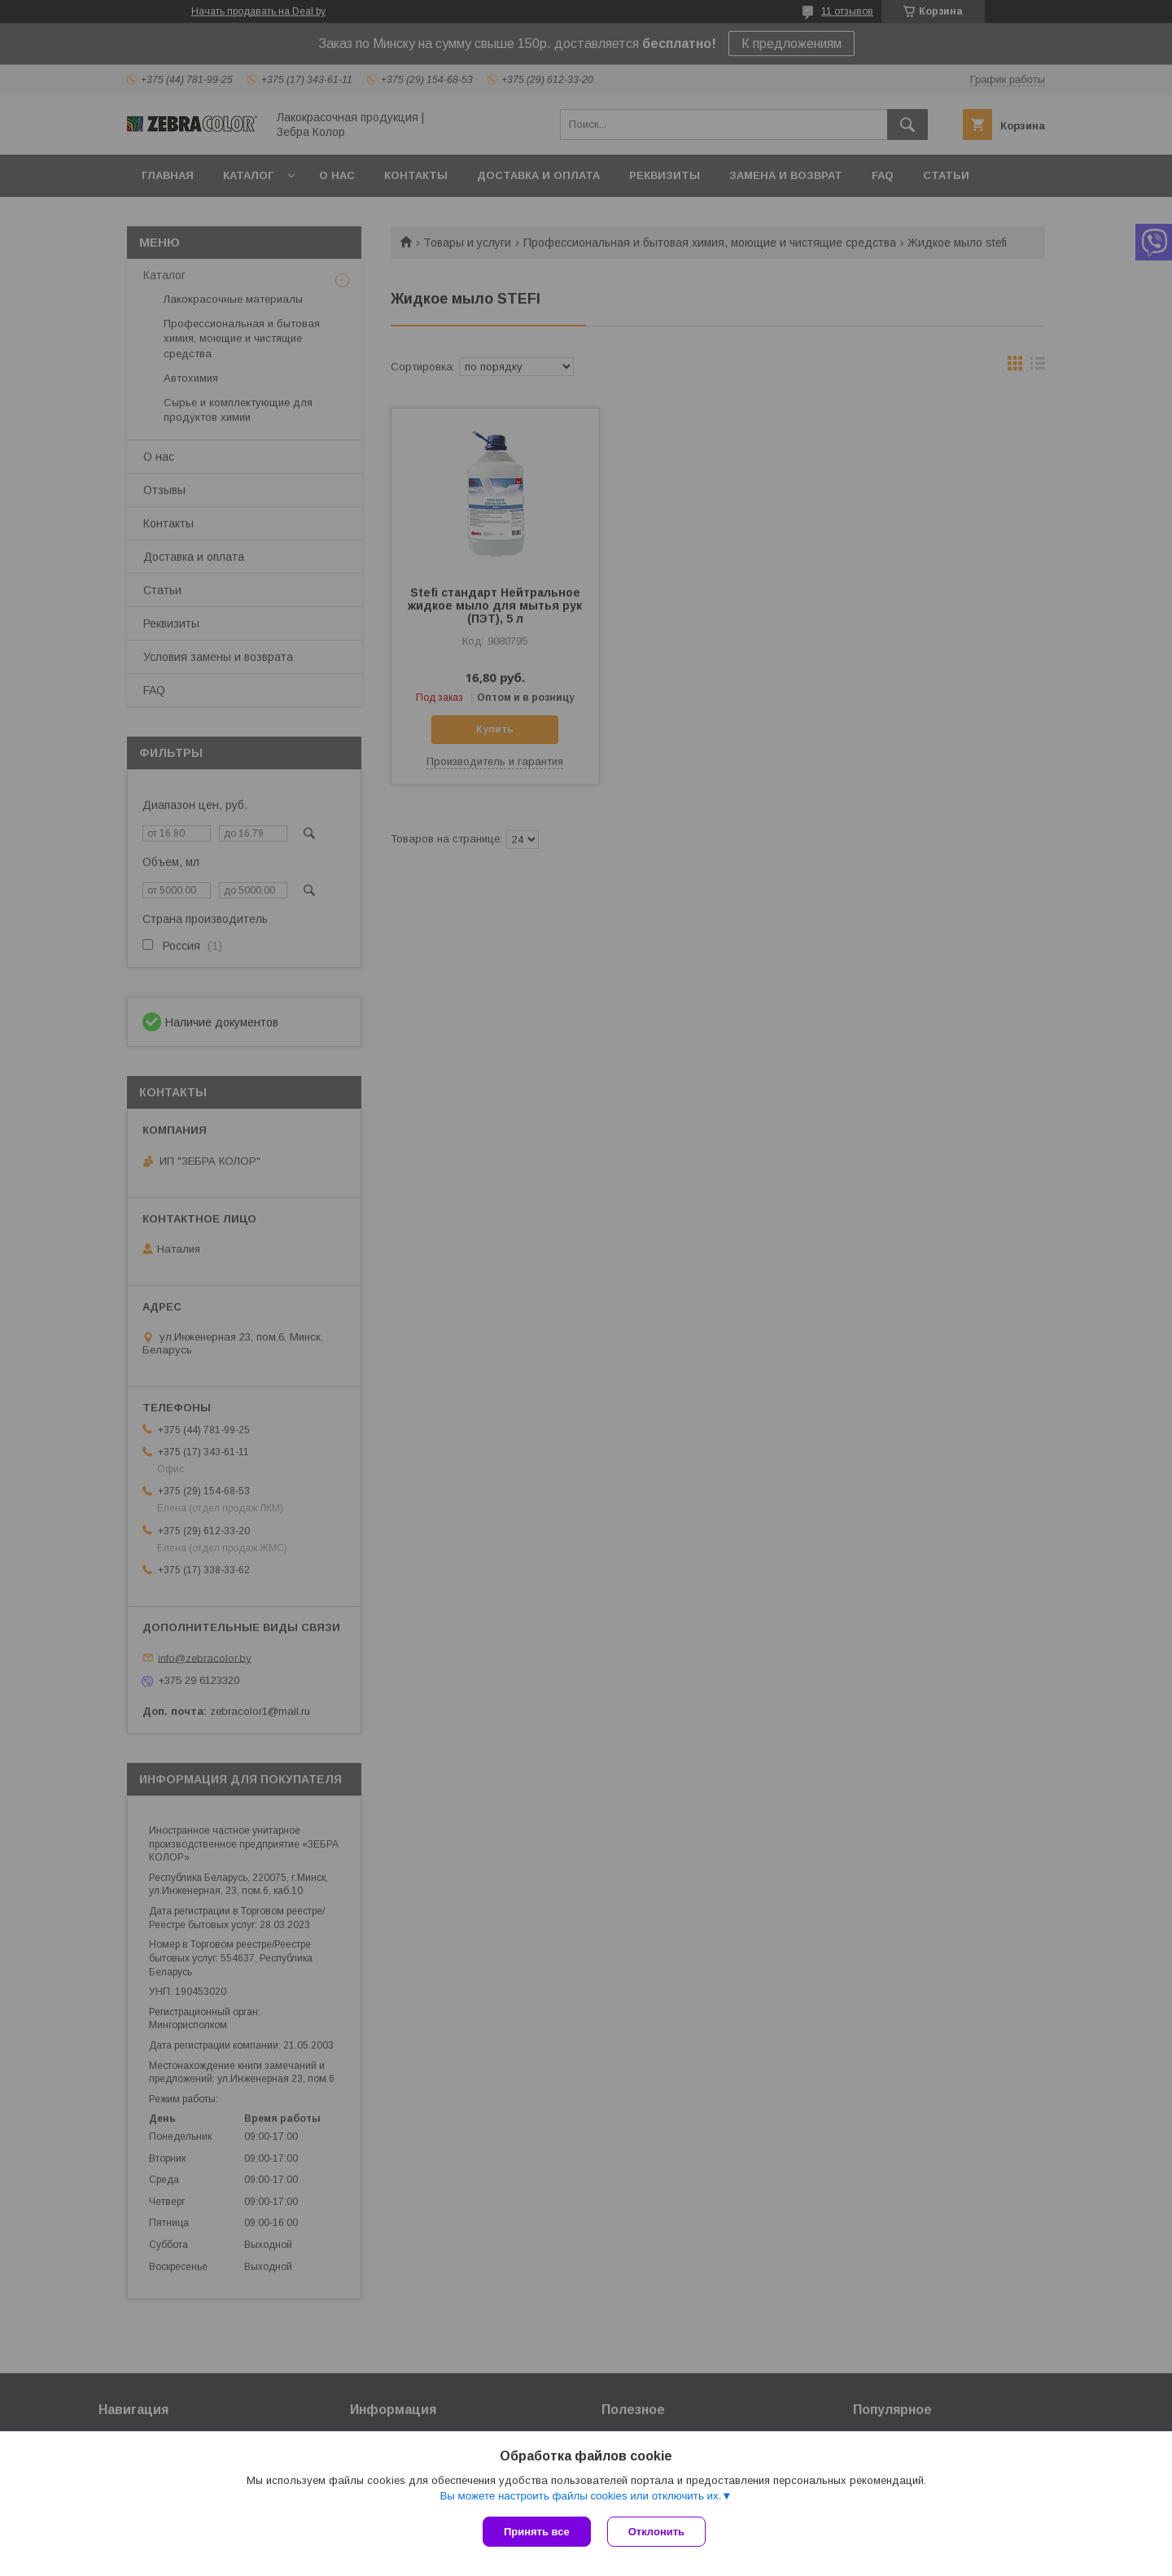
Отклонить (656, 2532)
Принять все (537, 2532)
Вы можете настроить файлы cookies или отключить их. (580, 2496)
